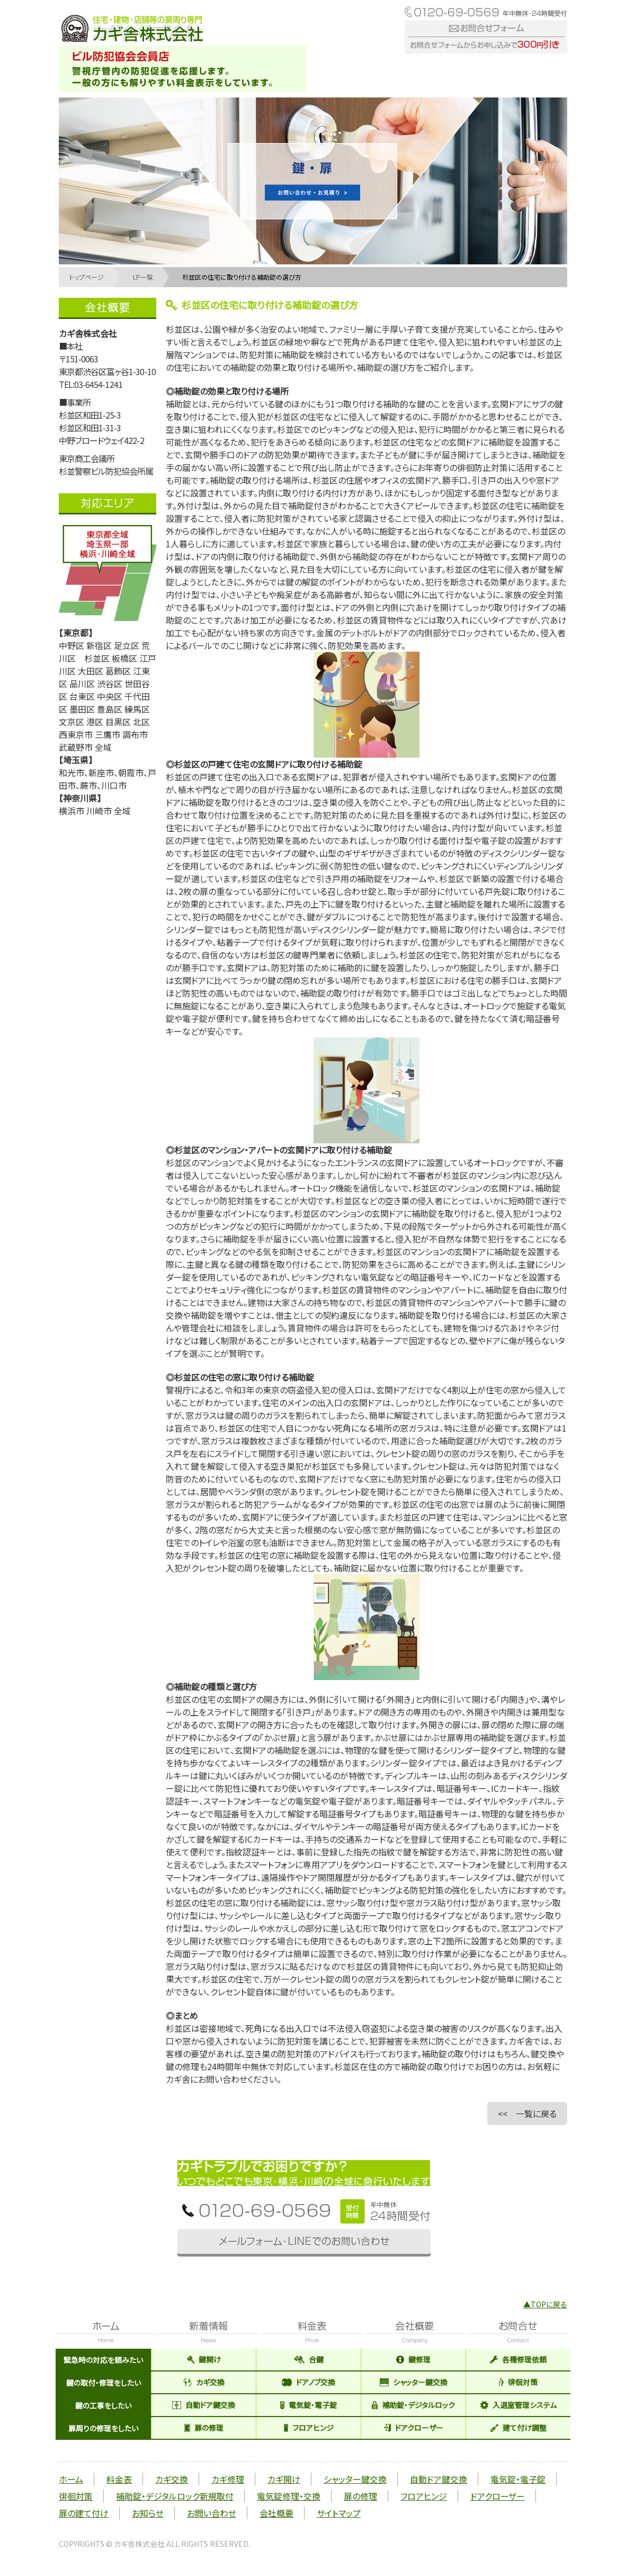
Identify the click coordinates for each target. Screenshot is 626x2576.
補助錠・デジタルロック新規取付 (175, 2496)
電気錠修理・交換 (288, 2496)
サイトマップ (339, 2513)
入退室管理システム (518, 2405)
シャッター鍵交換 (414, 2382)
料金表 (119, 2479)
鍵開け (204, 2359)
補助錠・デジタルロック (413, 2405)
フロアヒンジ (309, 2427)
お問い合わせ (211, 2513)
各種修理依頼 (518, 2359)
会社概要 (276, 2513)
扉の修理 (203, 2427)
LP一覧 (143, 276)
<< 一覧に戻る (527, 2113)
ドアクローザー (413, 2427)
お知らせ (148, 2513)
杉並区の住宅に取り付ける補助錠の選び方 (241, 276)
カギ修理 (227, 2479)
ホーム (71, 2479)
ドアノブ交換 (308, 2382)
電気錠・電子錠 (308, 2405)
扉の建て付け (84, 2513)
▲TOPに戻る (545, 2304)
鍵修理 (413, 2359)
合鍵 (309, 2359)
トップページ (86, 276)
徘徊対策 (518, 2382)
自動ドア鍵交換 (203, 2405)
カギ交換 (204, 2382)
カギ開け (283, 2479)
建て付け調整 (518, 2427)
